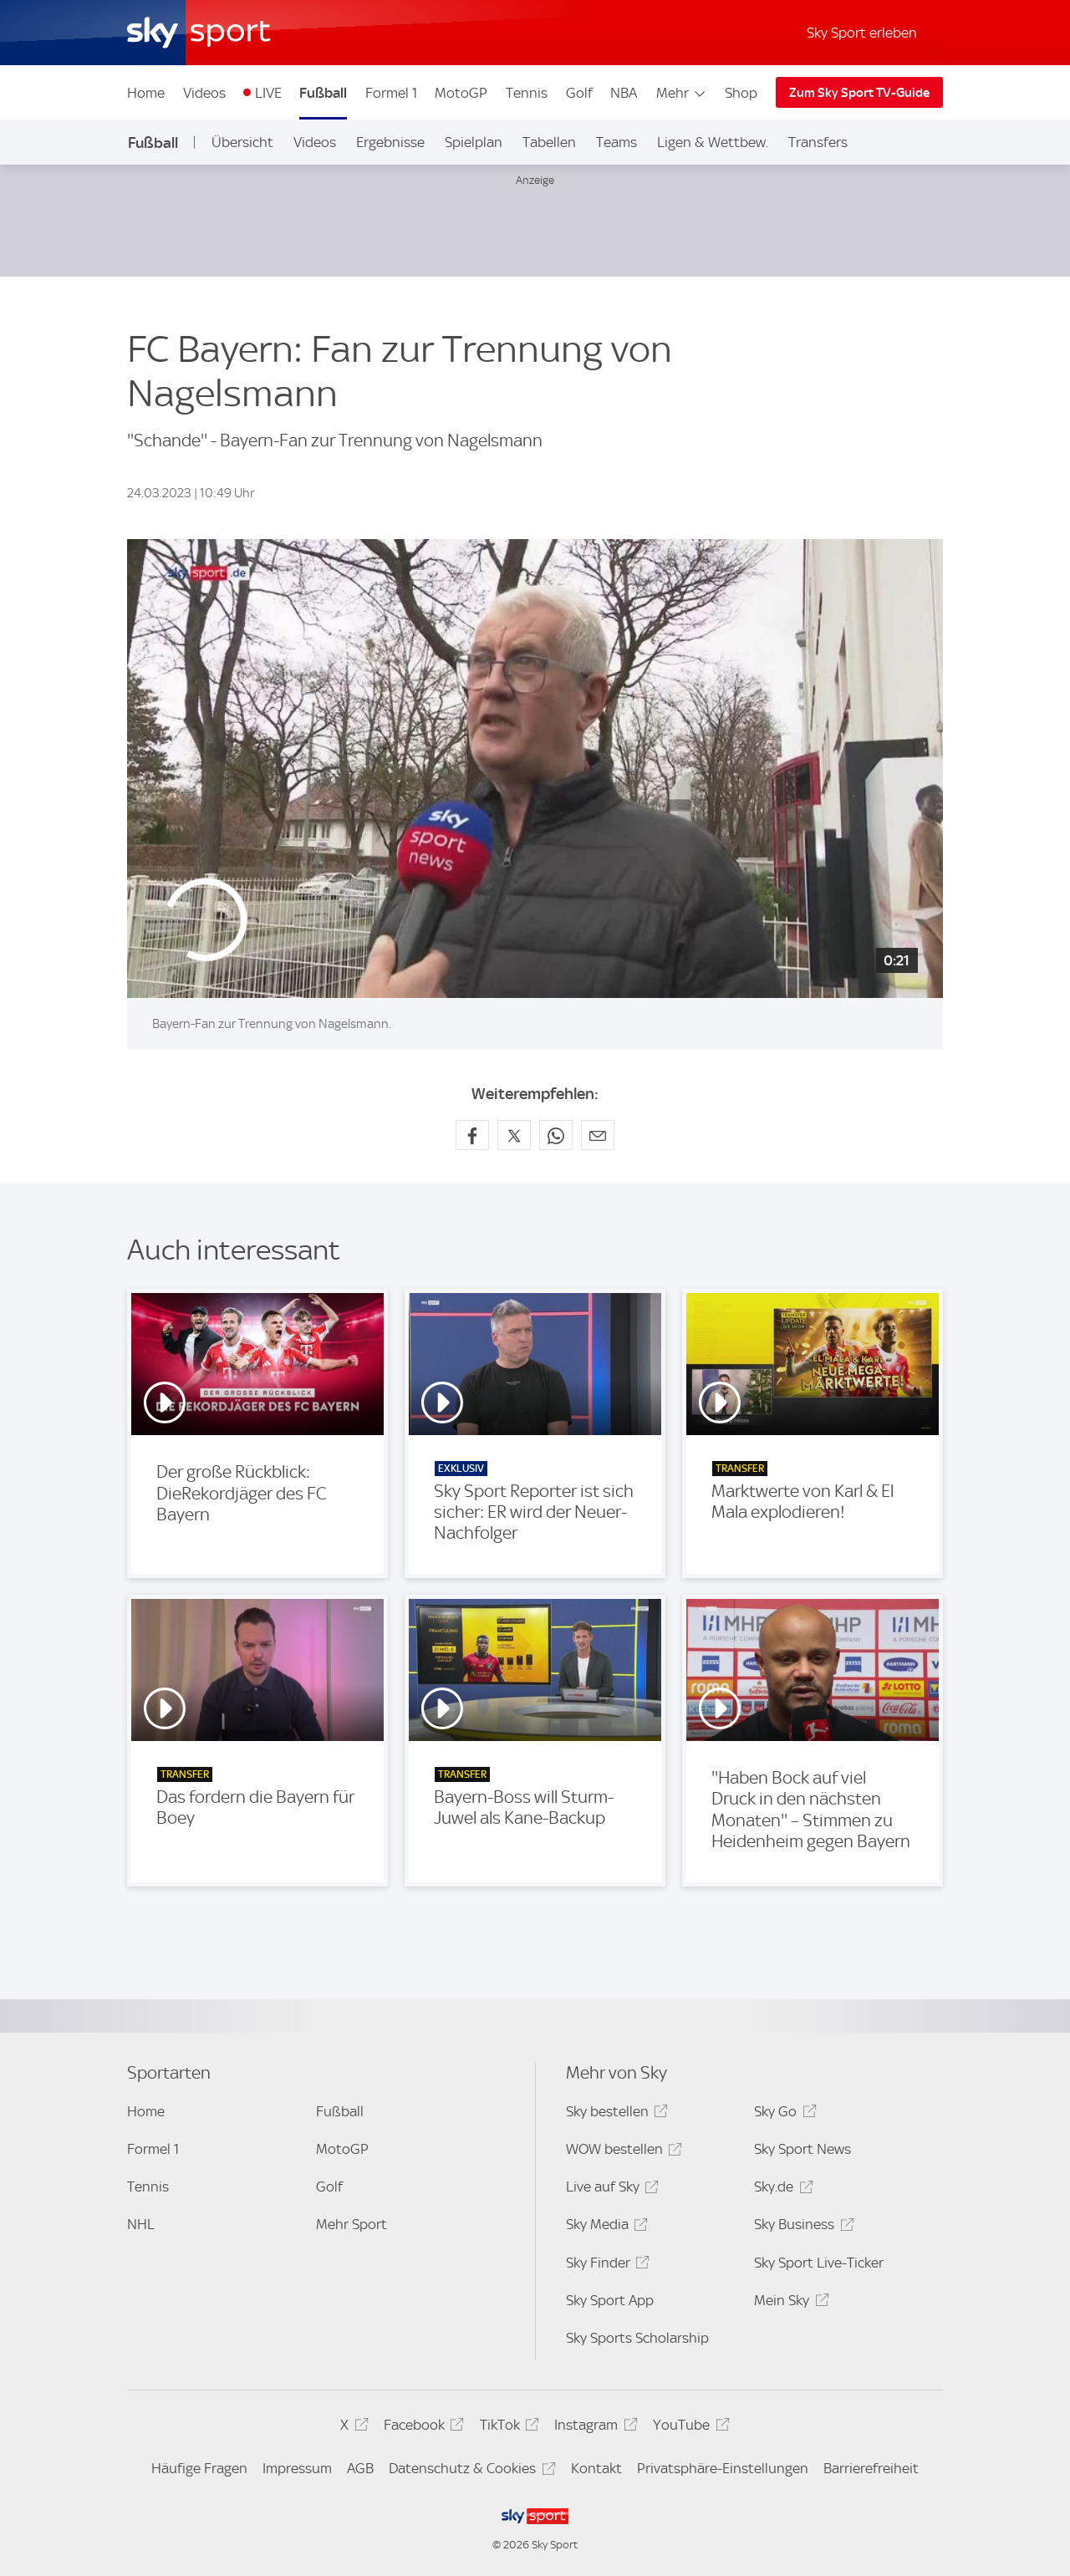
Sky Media (604, 2227)
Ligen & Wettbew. (712, 142)
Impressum (297, 2468)
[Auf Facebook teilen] (472, 1135)
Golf (579, 92)
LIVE (268, 92)
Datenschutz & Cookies (469, 2471)
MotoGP (461, 92)
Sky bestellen (614, 2114)
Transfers (818, 142)
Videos (204, 92)
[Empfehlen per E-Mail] (597, 1135)
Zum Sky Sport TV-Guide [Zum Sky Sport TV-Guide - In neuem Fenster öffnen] (859, 92)
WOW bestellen (621, 2152)
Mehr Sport (351, 2224)
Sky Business (801, 2227)
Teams (616, 142)
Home (146, 92)
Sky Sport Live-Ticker (819, 2262)
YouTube (688, 2427)
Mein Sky (788, 2303)
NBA (623, 92)
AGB (360, 2468)
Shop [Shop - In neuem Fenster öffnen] (741, 92)
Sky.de (781, 2189)
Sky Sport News (802, 2149)
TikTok (507, 2427)
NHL (141, 2224)
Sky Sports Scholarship (637, 2337)
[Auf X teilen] (514, 1135)
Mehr (681, 92)
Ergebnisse (390, 142)
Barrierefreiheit (871, 2468)
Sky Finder (605, 2265)
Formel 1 (391, 92)
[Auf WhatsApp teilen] (556, 1135)
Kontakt (596, 2468)
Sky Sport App (610, 2300)
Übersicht (242, 142)
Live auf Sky (610, 2189)
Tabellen (549, 142)
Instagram (593, 2427)
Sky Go (782, 2114)
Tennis (527, 92)
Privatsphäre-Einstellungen (722, 2468)
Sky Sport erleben (862, 32)
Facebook (421, 2427)
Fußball (323, 92)
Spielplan (473, 142)
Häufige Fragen (199, 2468)
